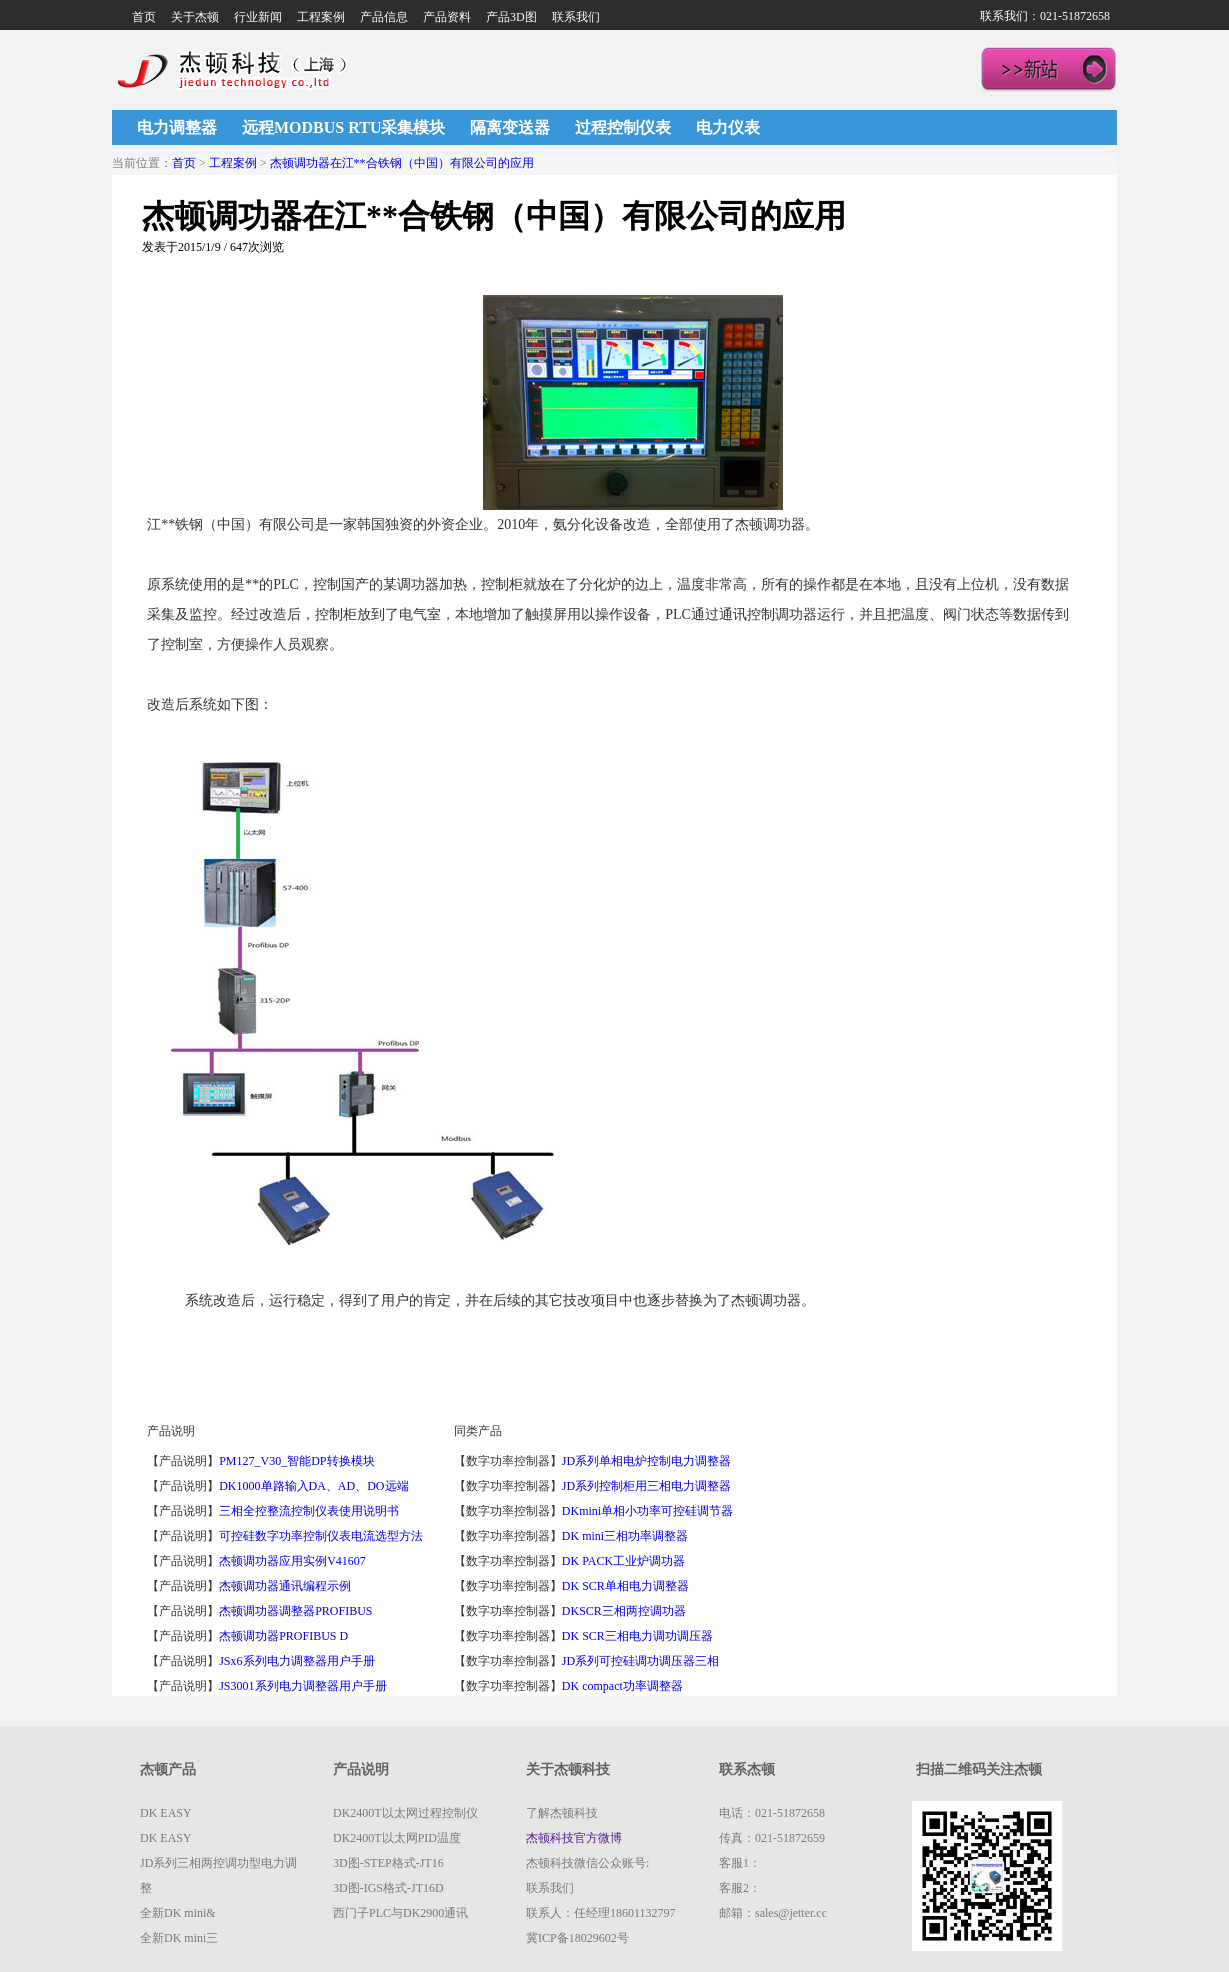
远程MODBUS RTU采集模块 (343, 127)
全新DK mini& (178, 1913)
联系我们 (576, 17)
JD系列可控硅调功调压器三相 (640, 1661)
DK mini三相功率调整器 (625, 1536)
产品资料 (447, 17)
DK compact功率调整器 (622, 1686)
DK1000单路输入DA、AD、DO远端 (313, 1486)
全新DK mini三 (179, 1938)
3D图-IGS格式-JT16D (388, 1888)
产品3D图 (511, 17)
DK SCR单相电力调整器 (625, 1586)
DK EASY (166, 1813)
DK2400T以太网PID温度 (397, 1838)
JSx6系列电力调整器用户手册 (296, 1661)
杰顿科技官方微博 (574, 1838)
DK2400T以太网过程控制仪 (405, 1813)
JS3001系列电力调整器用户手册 (302, 1686)
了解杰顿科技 (562, 1813)
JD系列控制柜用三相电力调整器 (646, 1486)
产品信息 (384, 17)
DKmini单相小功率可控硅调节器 (647, 1511)
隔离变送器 (510, 127)
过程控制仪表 (623, 127)
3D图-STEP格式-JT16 (388, 1863)
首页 (144, 17)
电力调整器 (177, 127)
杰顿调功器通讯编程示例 (285, 1586)
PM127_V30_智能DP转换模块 (296, 1461)
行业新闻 (258, 17)
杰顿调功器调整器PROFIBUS (295, 1611)
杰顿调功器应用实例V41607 (292, 1561)
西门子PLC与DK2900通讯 (400, 1913)
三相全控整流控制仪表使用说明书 (309, 1511)
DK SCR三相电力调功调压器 (637, 1636)
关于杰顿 (195, 17)
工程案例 (321, 17)
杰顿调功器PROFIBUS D (283, 1636)
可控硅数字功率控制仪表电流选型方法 (321, 1536)
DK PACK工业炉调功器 (623, 1561)
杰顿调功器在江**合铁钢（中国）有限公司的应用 (402, 163)
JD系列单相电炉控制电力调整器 (646, 1461)
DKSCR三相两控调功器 (624, 1611)
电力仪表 (728, 127)
